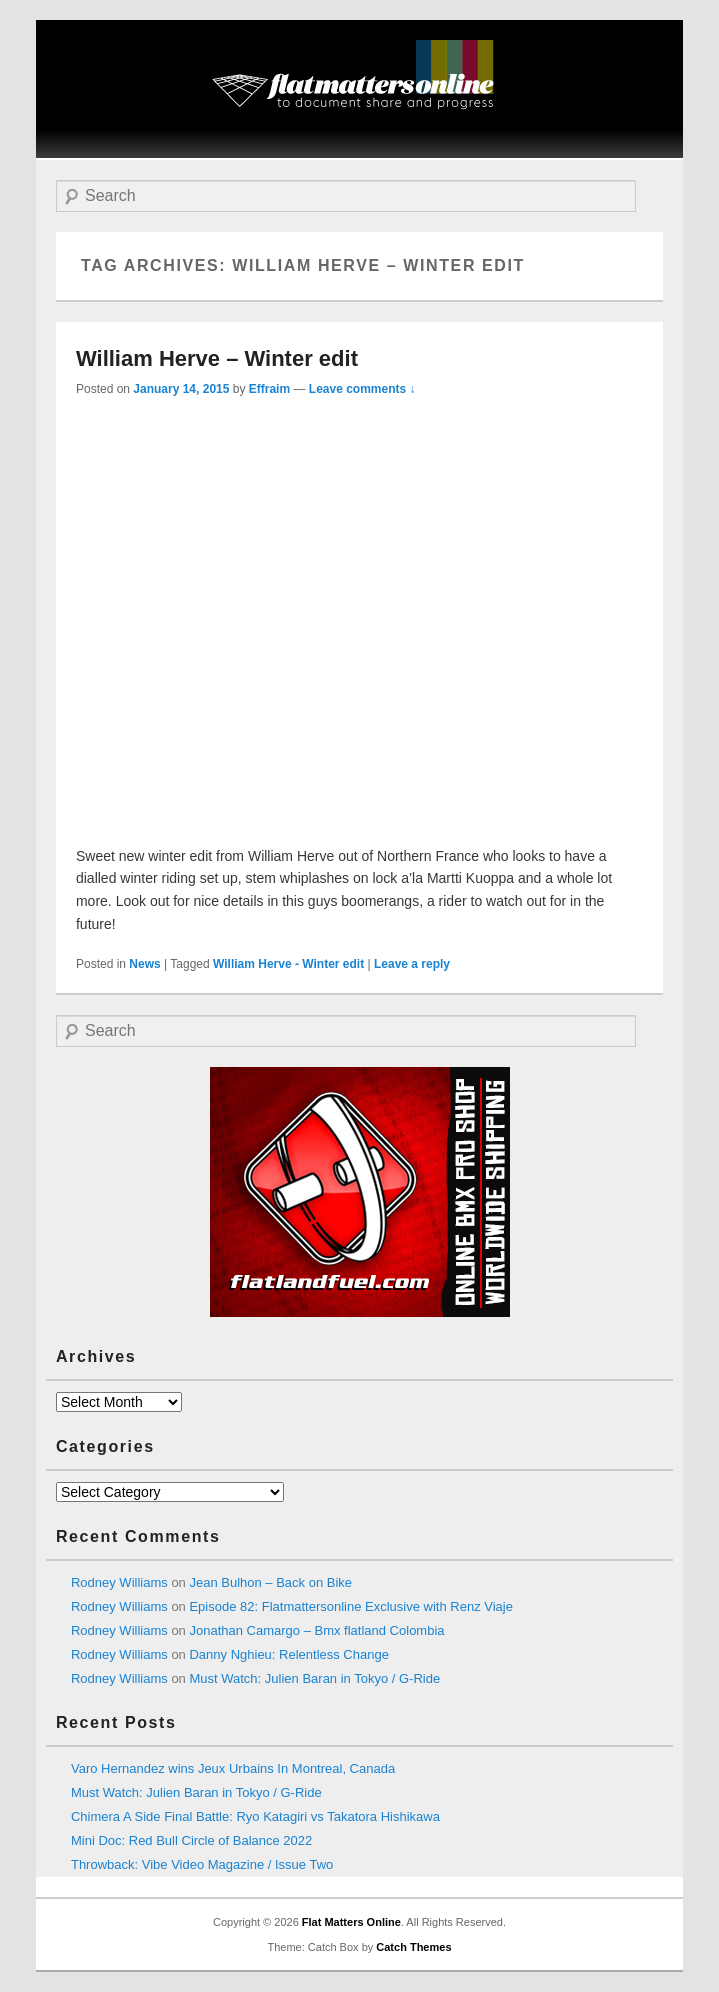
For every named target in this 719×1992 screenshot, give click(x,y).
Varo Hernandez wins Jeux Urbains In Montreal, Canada (233, 1768)
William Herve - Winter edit (288, 964)
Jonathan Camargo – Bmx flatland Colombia (316, 1630)
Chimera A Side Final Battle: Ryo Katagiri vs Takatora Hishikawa (255, 1816)
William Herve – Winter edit (217, 358)
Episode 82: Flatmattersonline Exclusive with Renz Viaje (350, 1606)
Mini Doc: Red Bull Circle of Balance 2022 (191, 1840)
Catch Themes (413, 1947)
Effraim (269, 389)
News (144, 964)
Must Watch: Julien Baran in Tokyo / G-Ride (314, 1678)
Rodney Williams (119, 1582)
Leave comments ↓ (362, 389)
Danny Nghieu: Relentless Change (288, 1654)
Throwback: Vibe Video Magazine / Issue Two (202, 1864)
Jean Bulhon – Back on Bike (270, 1582)
